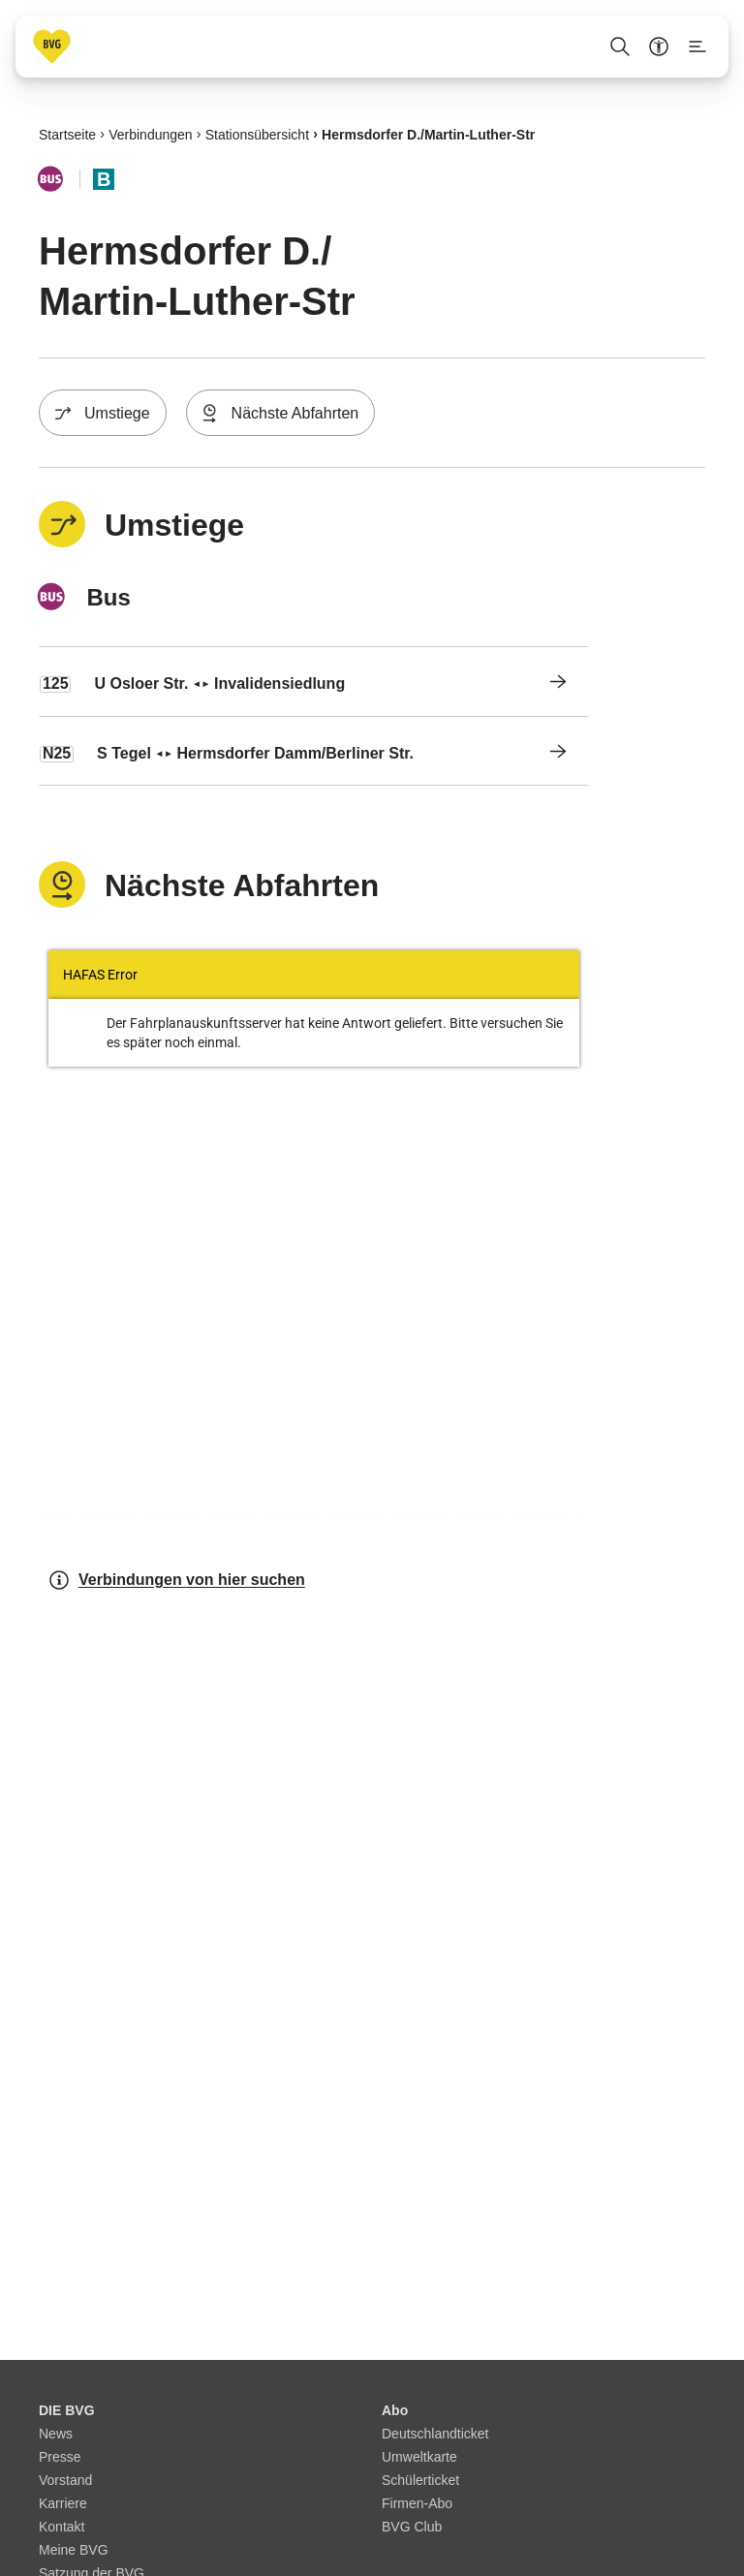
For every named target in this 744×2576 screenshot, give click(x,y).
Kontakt (61, 2526)
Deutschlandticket (435, 2433)
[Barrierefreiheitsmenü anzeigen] (658, 46)
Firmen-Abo (417, 2503)
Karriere (63, 2503)
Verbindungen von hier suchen (176, 1580)
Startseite (67, 133)
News (56, 2433)
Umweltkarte (419, 2457)
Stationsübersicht (257, 133)
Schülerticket (420, 2480)
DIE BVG (67, 2410)
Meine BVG (73, 2550)
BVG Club (412, 2526)
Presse (60, 2457)
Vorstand (65, 2480)
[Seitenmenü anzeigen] (697, 46)
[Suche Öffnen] (620, 46)
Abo (395, 2410)
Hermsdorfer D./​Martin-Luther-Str (428, 133)
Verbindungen (150, 133)
